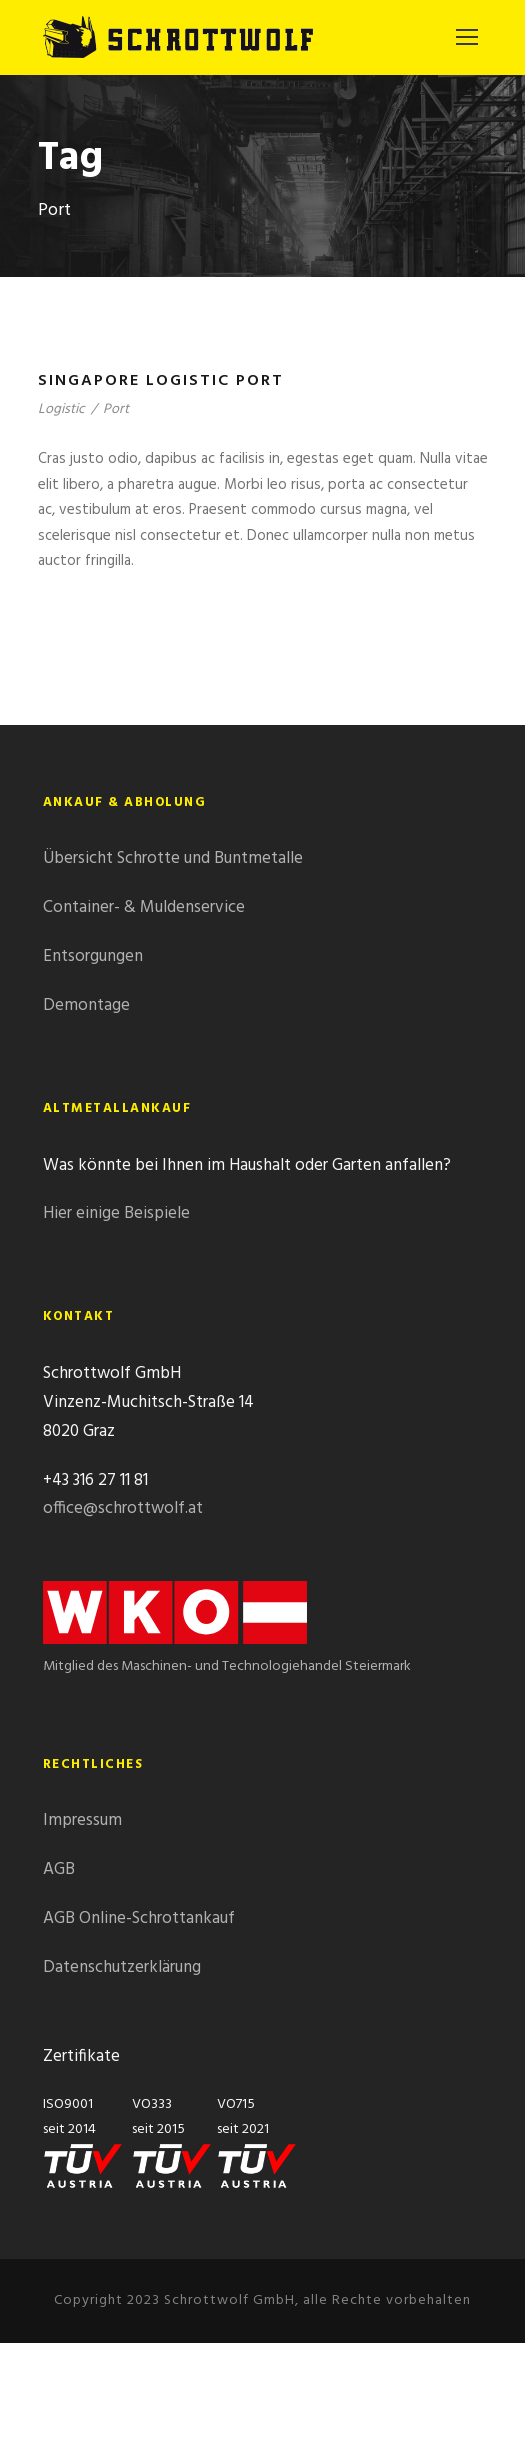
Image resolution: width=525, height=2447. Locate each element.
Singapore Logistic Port (161, 381)
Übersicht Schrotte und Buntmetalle (173, 858)
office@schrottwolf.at (123, 1508)
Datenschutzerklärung (122, 1967)
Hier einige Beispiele (116, 1213)
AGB (59, 1869)
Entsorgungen (93, 956)
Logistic (61, 409)
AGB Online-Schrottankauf (139, 1918)
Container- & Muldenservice (144, 907)
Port (116, 409)
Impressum (82, 1820)
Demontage (86, 1005)
